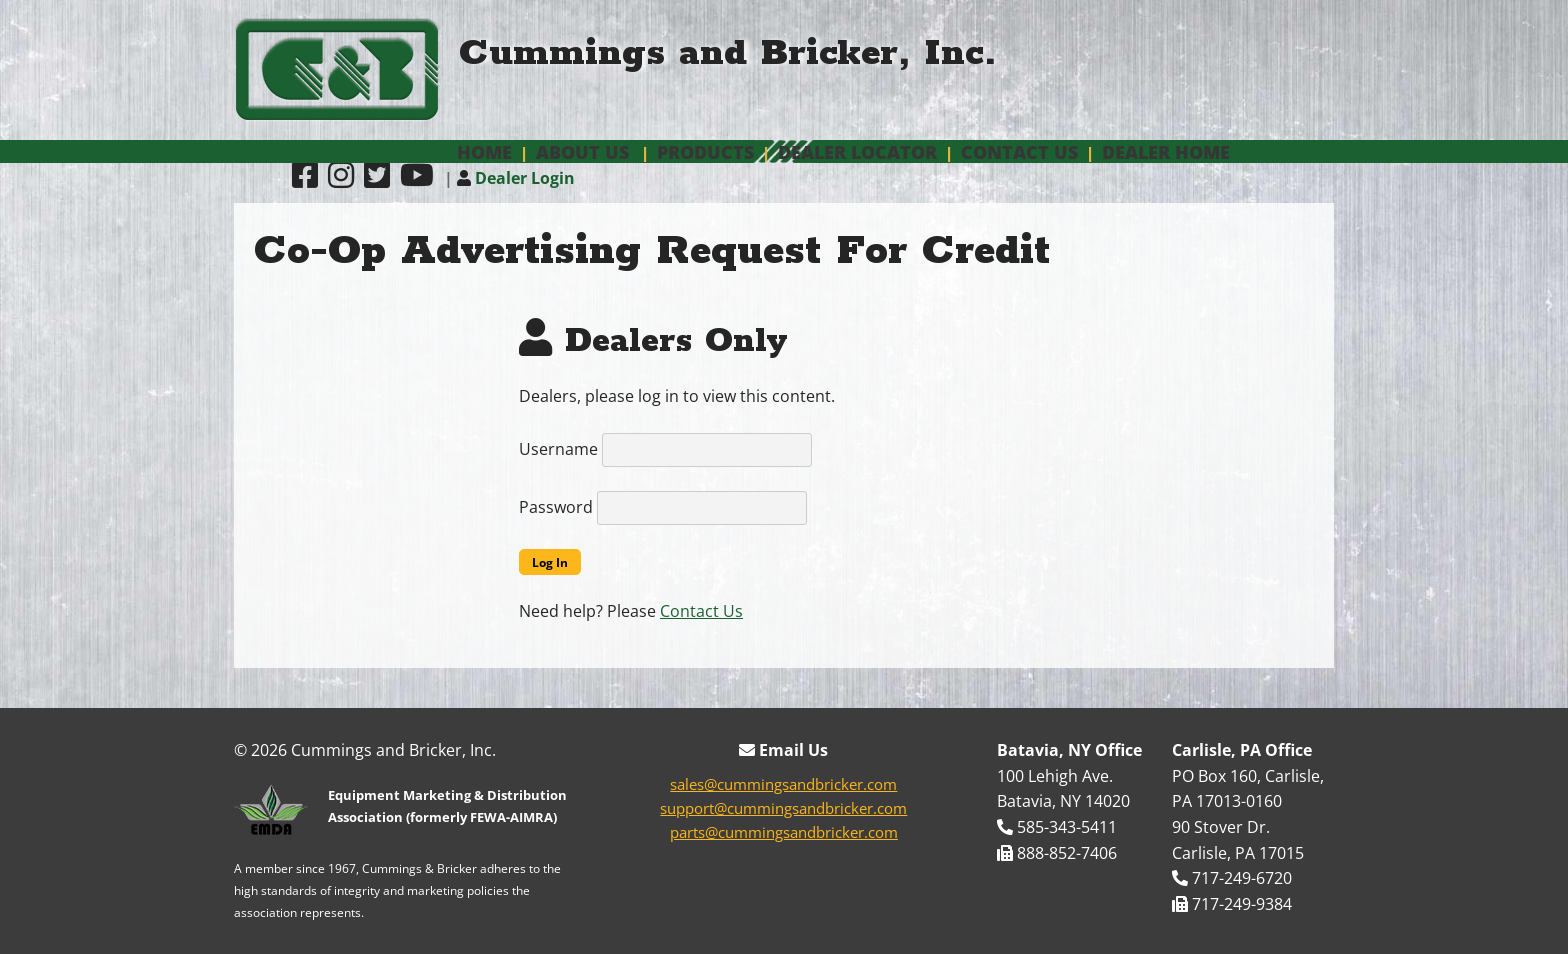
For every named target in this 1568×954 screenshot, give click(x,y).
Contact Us (1019, 152)
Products (705, 152)
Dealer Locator (857, 152)
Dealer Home (1166, 152)
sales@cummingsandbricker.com (783, 784)
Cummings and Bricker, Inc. (728, 53)
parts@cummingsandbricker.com (784, 832)
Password (556, 507)
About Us (582, 152)
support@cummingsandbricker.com (783, 808)
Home (484, 152)
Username (558, 449)
